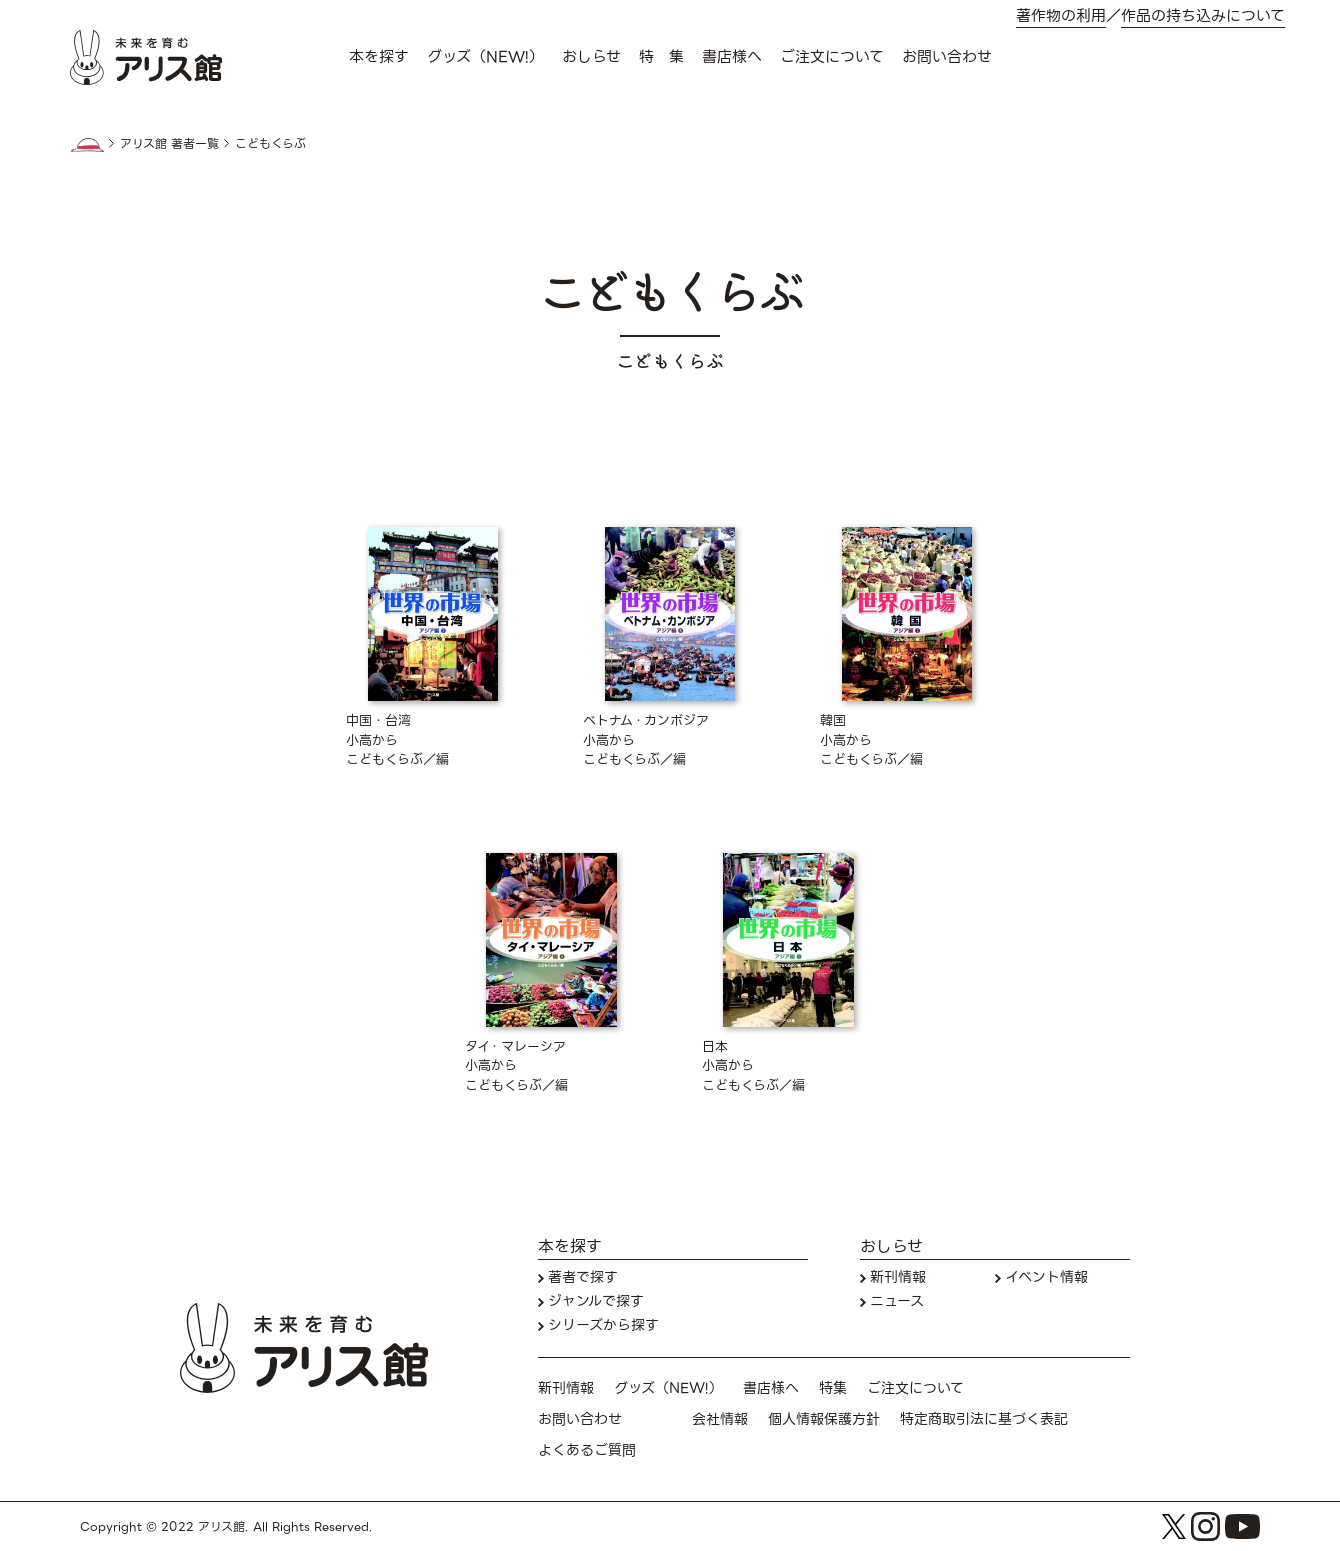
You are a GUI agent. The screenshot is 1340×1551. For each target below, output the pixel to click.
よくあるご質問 (587, 1450)
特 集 (661, 57)
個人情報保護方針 (824, 1419)
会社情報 (720, 1419)
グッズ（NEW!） (485, 57)
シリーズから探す (603, 1325)
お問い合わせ (947, 57)
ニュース (897, 1301)
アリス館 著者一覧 (169, 144)
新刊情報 (898, 1277)
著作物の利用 (1061, 16)
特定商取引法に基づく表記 (984, 1419)
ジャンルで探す (596, 1301)
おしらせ (591, 57)
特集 (833, 1388)
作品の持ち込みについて (1203, 16)
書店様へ (732, 57)
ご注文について (832, 57)
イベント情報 (1046, 1277)
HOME (87, 145)
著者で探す (583, 1277)
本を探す (379, 57)
